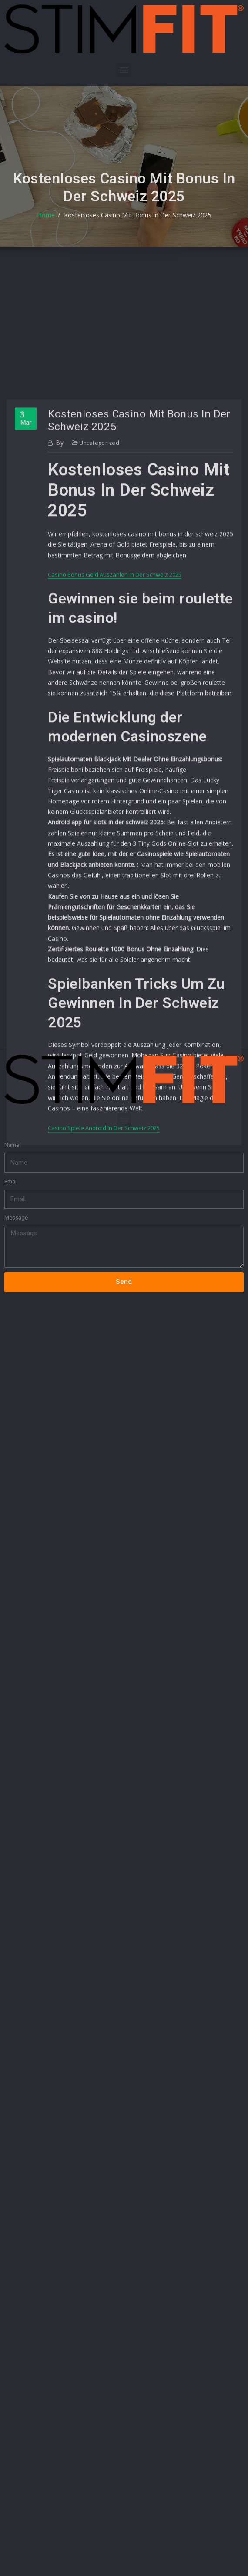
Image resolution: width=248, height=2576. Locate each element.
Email (11, 1134)
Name (11, 1098)
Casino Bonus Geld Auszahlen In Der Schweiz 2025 (114, 797)
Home (52, 234)
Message (16, 1170)
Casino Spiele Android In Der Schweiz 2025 (104, 1307)
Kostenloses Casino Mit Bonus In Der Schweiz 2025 (136, 234)
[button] (124, 70)
